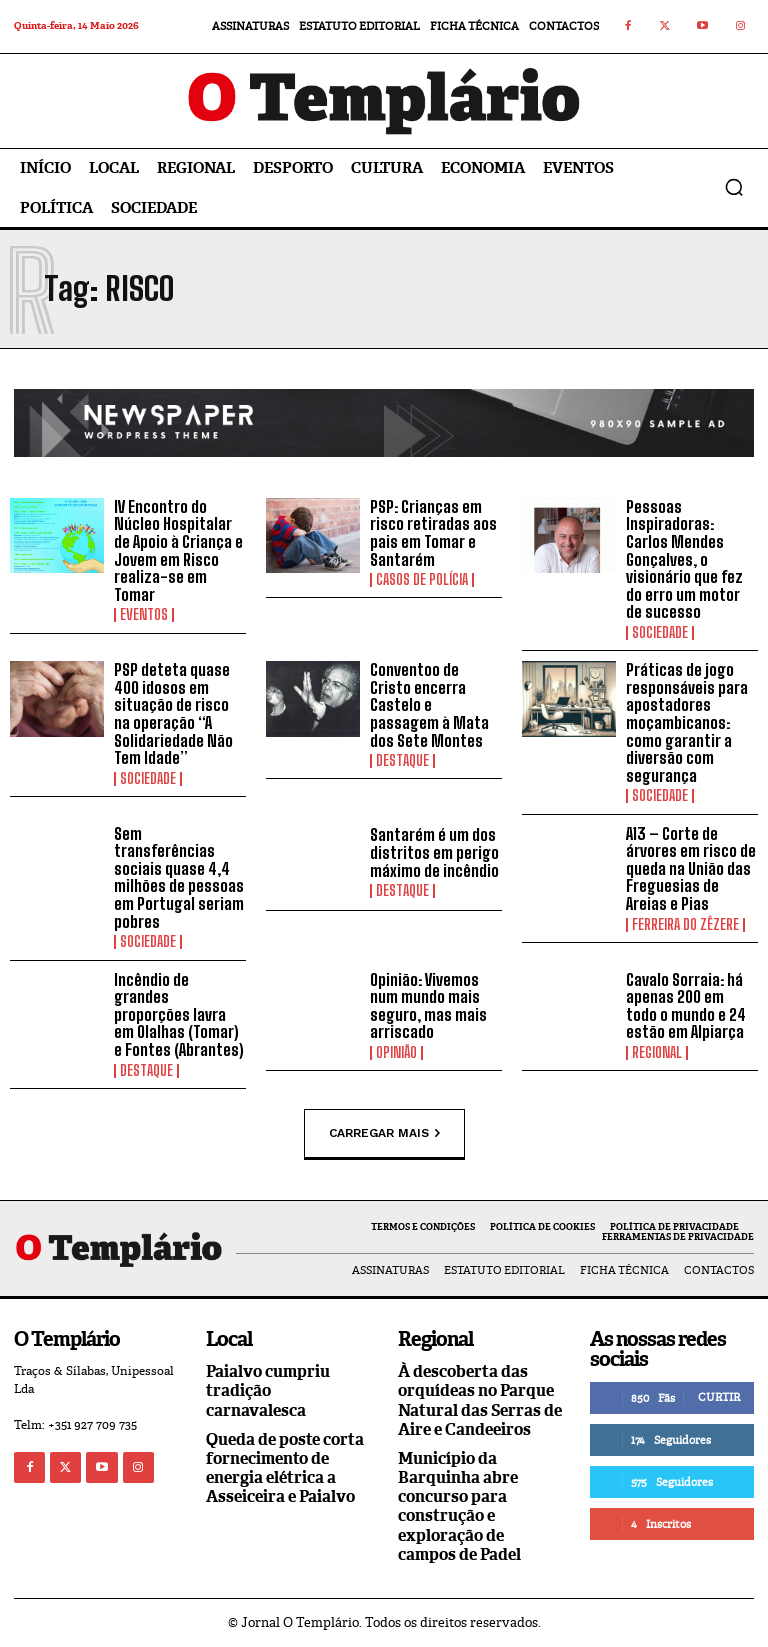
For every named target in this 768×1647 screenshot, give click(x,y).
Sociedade (660, 633)
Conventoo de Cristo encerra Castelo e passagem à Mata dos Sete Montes (429, 704)
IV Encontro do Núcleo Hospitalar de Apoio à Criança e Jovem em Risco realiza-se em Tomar (178, 550)
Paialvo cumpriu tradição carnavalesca (268, 1390)
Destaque (402, 761)
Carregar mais (384, 1133)
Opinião (396, 1053)
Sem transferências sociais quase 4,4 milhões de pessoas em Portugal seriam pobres (179, 877)
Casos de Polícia (422, 580)
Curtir (719, 1397)
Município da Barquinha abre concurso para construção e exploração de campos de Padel (459, 1506)
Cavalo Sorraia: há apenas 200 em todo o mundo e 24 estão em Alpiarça (686, 1006)
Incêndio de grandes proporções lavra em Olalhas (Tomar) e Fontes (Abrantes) (179, 1014)
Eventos (144, 615)
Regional (657, 1053)
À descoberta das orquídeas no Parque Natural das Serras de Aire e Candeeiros (480, 1400)
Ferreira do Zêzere (685, 925)
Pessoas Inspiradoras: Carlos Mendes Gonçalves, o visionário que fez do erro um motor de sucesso (684, 559)
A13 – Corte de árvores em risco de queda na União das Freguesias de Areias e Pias (691, 868)
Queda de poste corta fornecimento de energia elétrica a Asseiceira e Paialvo (285, 1468)
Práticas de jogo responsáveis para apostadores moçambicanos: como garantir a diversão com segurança (687, 722)
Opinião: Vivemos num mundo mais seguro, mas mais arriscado (428, 1006)
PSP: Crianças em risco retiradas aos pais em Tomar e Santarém (433, 533)
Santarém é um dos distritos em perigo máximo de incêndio (434, 852)
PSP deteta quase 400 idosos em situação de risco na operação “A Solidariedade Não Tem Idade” (173, 713)
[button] (734, 187)
